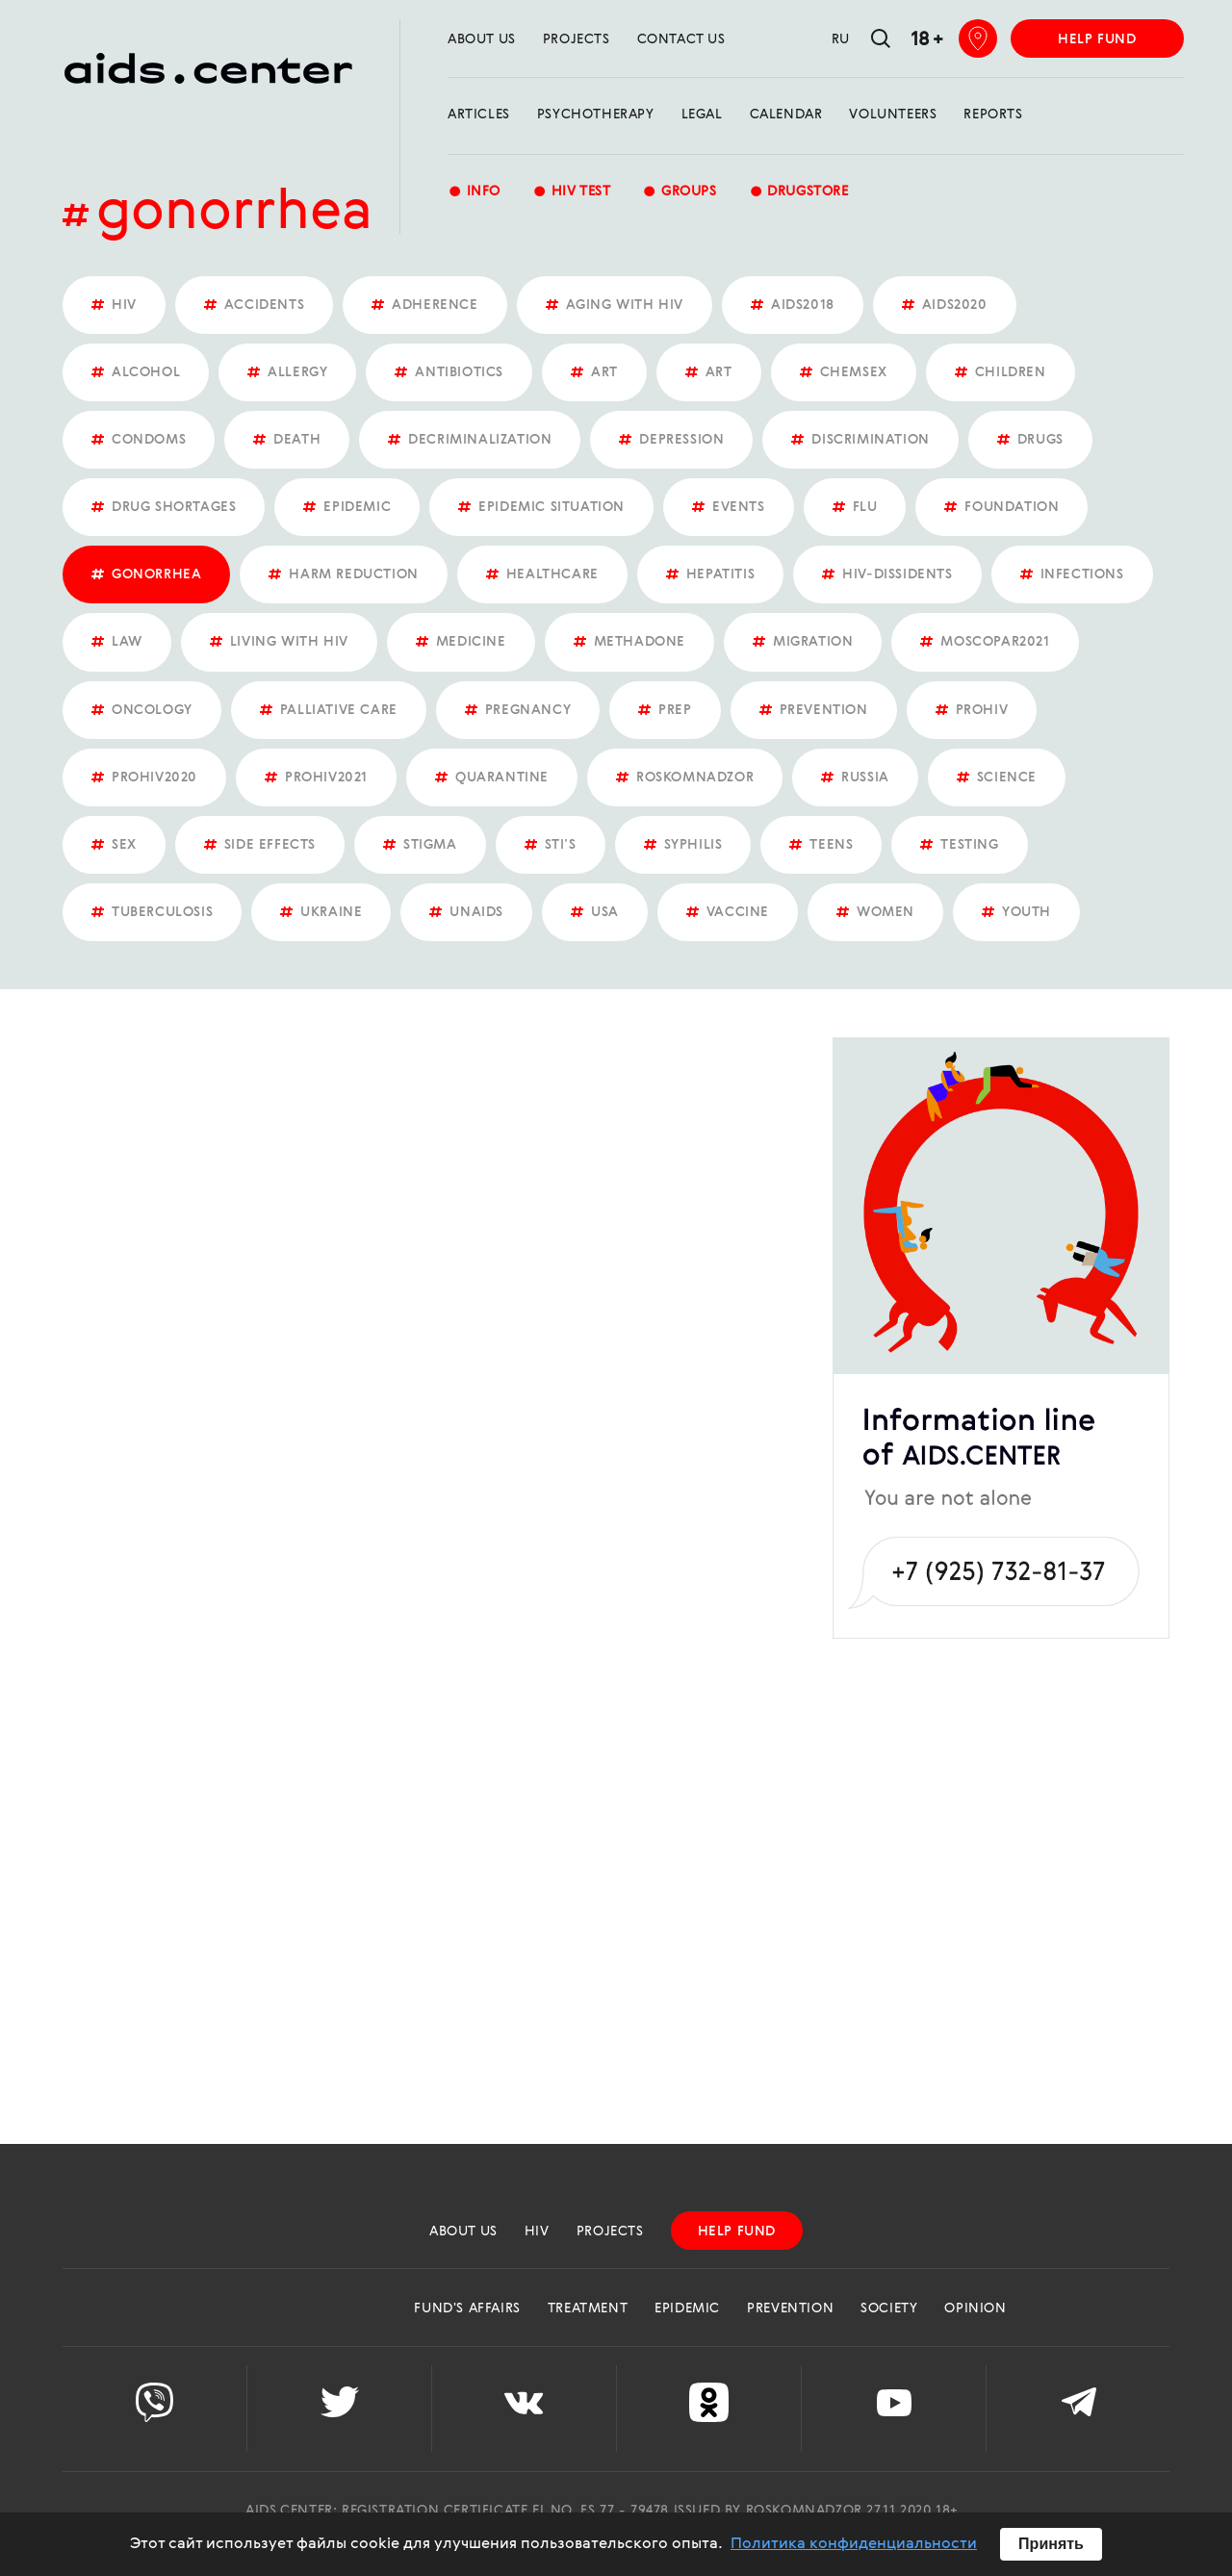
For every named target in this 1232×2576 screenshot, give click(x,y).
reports (992, 114)
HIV (537, 2231)
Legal (702, 114)
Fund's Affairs (467, 2308)
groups (679, 193)
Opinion (975, 2308)
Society (888, 2308)
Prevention (790, 2308)
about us (482, 39)
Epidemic (687, 2308)
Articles (479, 114)
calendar (786, 114)
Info (474, 193)
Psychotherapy (595, 114)
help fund (1097, 39)
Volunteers (893, 114)
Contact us (681, 39)
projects (576, 39)
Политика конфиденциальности (854, 2544)
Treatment (588, 2308)
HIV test (571, 193)
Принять (1051, 2544)
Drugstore (799, 193)
